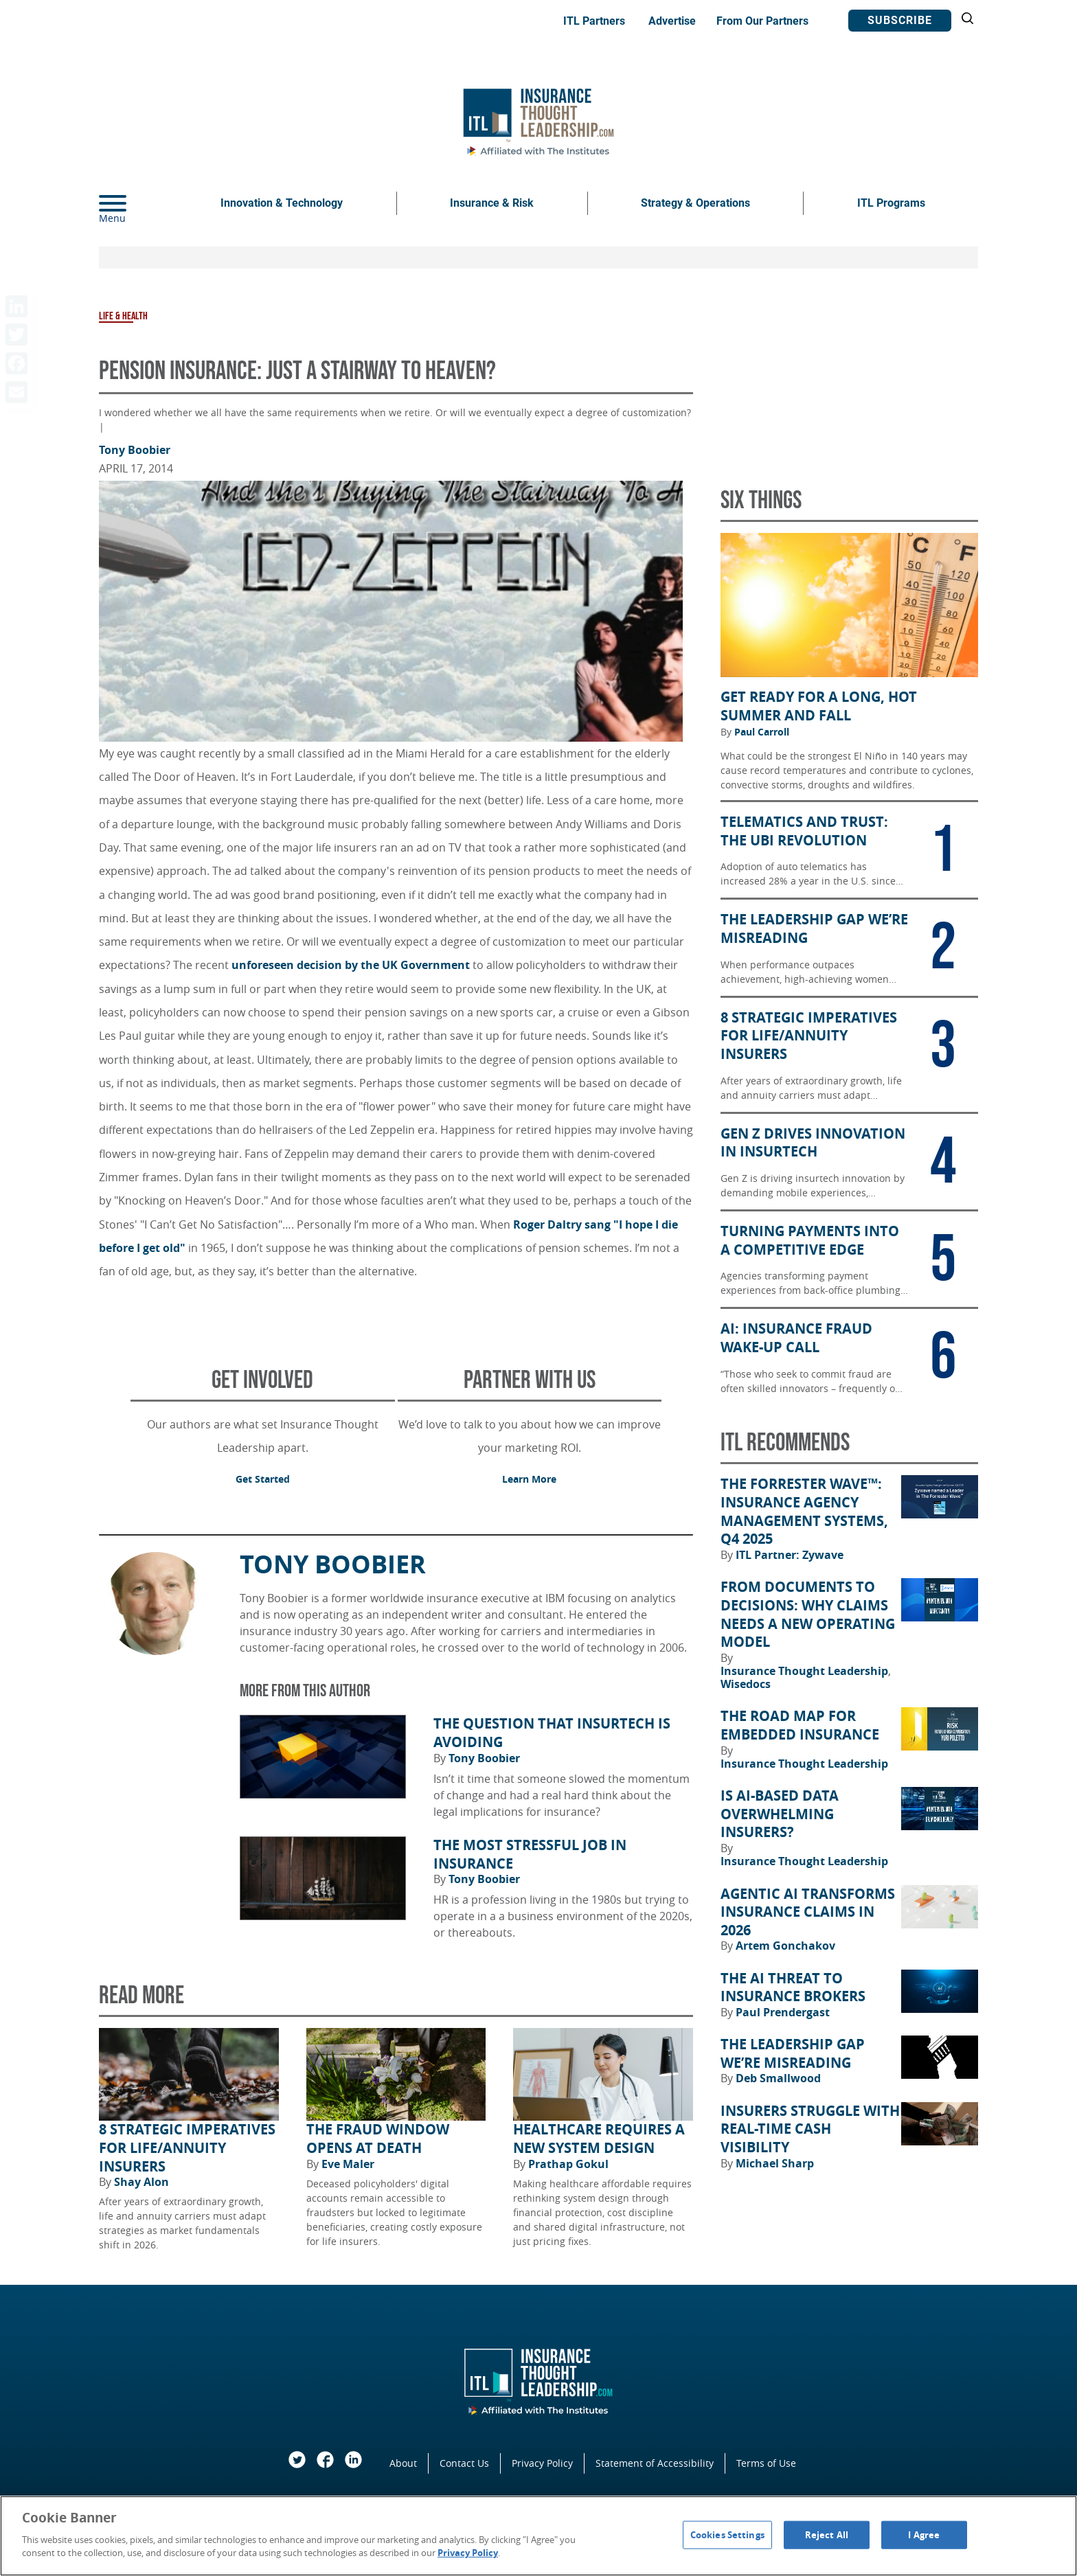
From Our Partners (762, 20)
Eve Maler (347, 2164)
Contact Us (464, 2463)
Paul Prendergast (783, 2012)
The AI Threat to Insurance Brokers (793, 1988)
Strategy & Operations (695, 202)
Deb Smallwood (778, 2078)
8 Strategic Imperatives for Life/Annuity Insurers (187, 2148)
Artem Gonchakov (785, 1945)
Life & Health (123, 316)
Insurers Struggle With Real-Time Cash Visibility (810, 2129)
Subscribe (900, 20)
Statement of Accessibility (655, 2463)
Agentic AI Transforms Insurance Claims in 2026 (808, 1912)
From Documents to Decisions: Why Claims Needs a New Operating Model (808, 1614)
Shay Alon (141, 2181)
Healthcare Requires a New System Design (599, 2139)
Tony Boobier (134, 449)
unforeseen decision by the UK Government (352, 964)
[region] (538, 2536)
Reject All (826, 2534)
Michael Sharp (775, 2163)
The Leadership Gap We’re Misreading (793, 2054)
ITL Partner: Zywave (789, 1554)
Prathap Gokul (568, 2164)
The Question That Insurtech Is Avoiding (551, 1733)
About (403, 2463)
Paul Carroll (761, 732)
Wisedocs (746, 1683)
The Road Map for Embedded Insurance (800, 1725)
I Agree (924, 2534)
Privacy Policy (542, 2463)
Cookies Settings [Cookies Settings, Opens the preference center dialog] (727, 2534)
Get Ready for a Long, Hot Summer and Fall (819, 706)
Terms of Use (766, 2463)
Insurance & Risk (492, 202)
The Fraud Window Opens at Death (377, 2139)
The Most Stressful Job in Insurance (529, 1854)
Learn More (529, 1478)
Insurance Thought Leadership (806, 1670)
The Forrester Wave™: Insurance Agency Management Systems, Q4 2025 (804, 1511)
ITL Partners (594, 20)
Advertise (672, 20)
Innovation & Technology (281, 202)
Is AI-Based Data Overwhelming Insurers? (780, 1814)
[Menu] (133, 203)
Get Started (263, 1478)
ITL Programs (891, 202)
